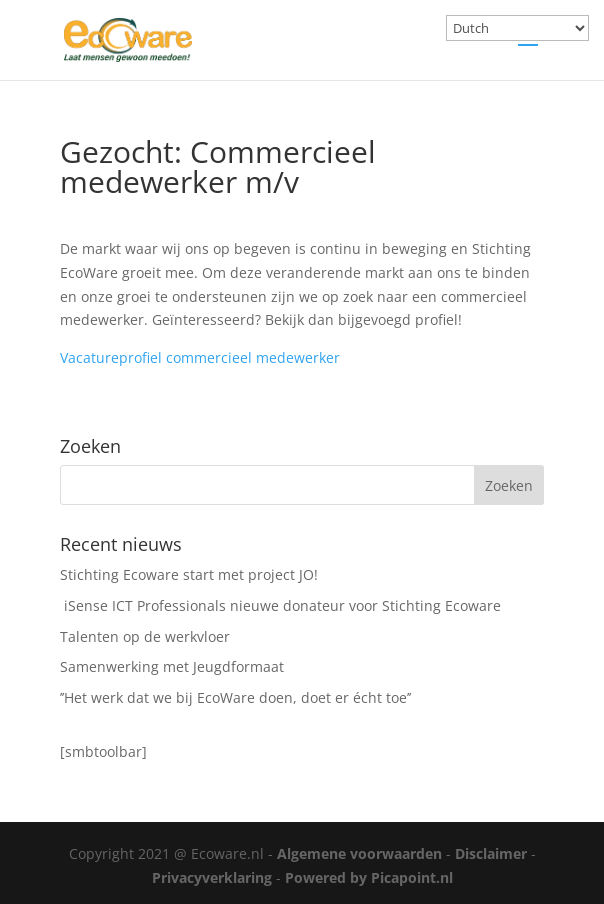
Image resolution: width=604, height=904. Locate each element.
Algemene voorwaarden (359, 853)
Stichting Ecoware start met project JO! (189, 574)
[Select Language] (517, 28)
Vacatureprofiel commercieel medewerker (200, 357)
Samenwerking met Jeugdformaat (172, 666)
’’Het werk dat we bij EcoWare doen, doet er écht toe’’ (235, 697)
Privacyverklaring (212, 877)
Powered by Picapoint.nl (369, 877)
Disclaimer (491, 853)
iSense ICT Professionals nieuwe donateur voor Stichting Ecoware (280, 605)
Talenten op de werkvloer (145, 636)
